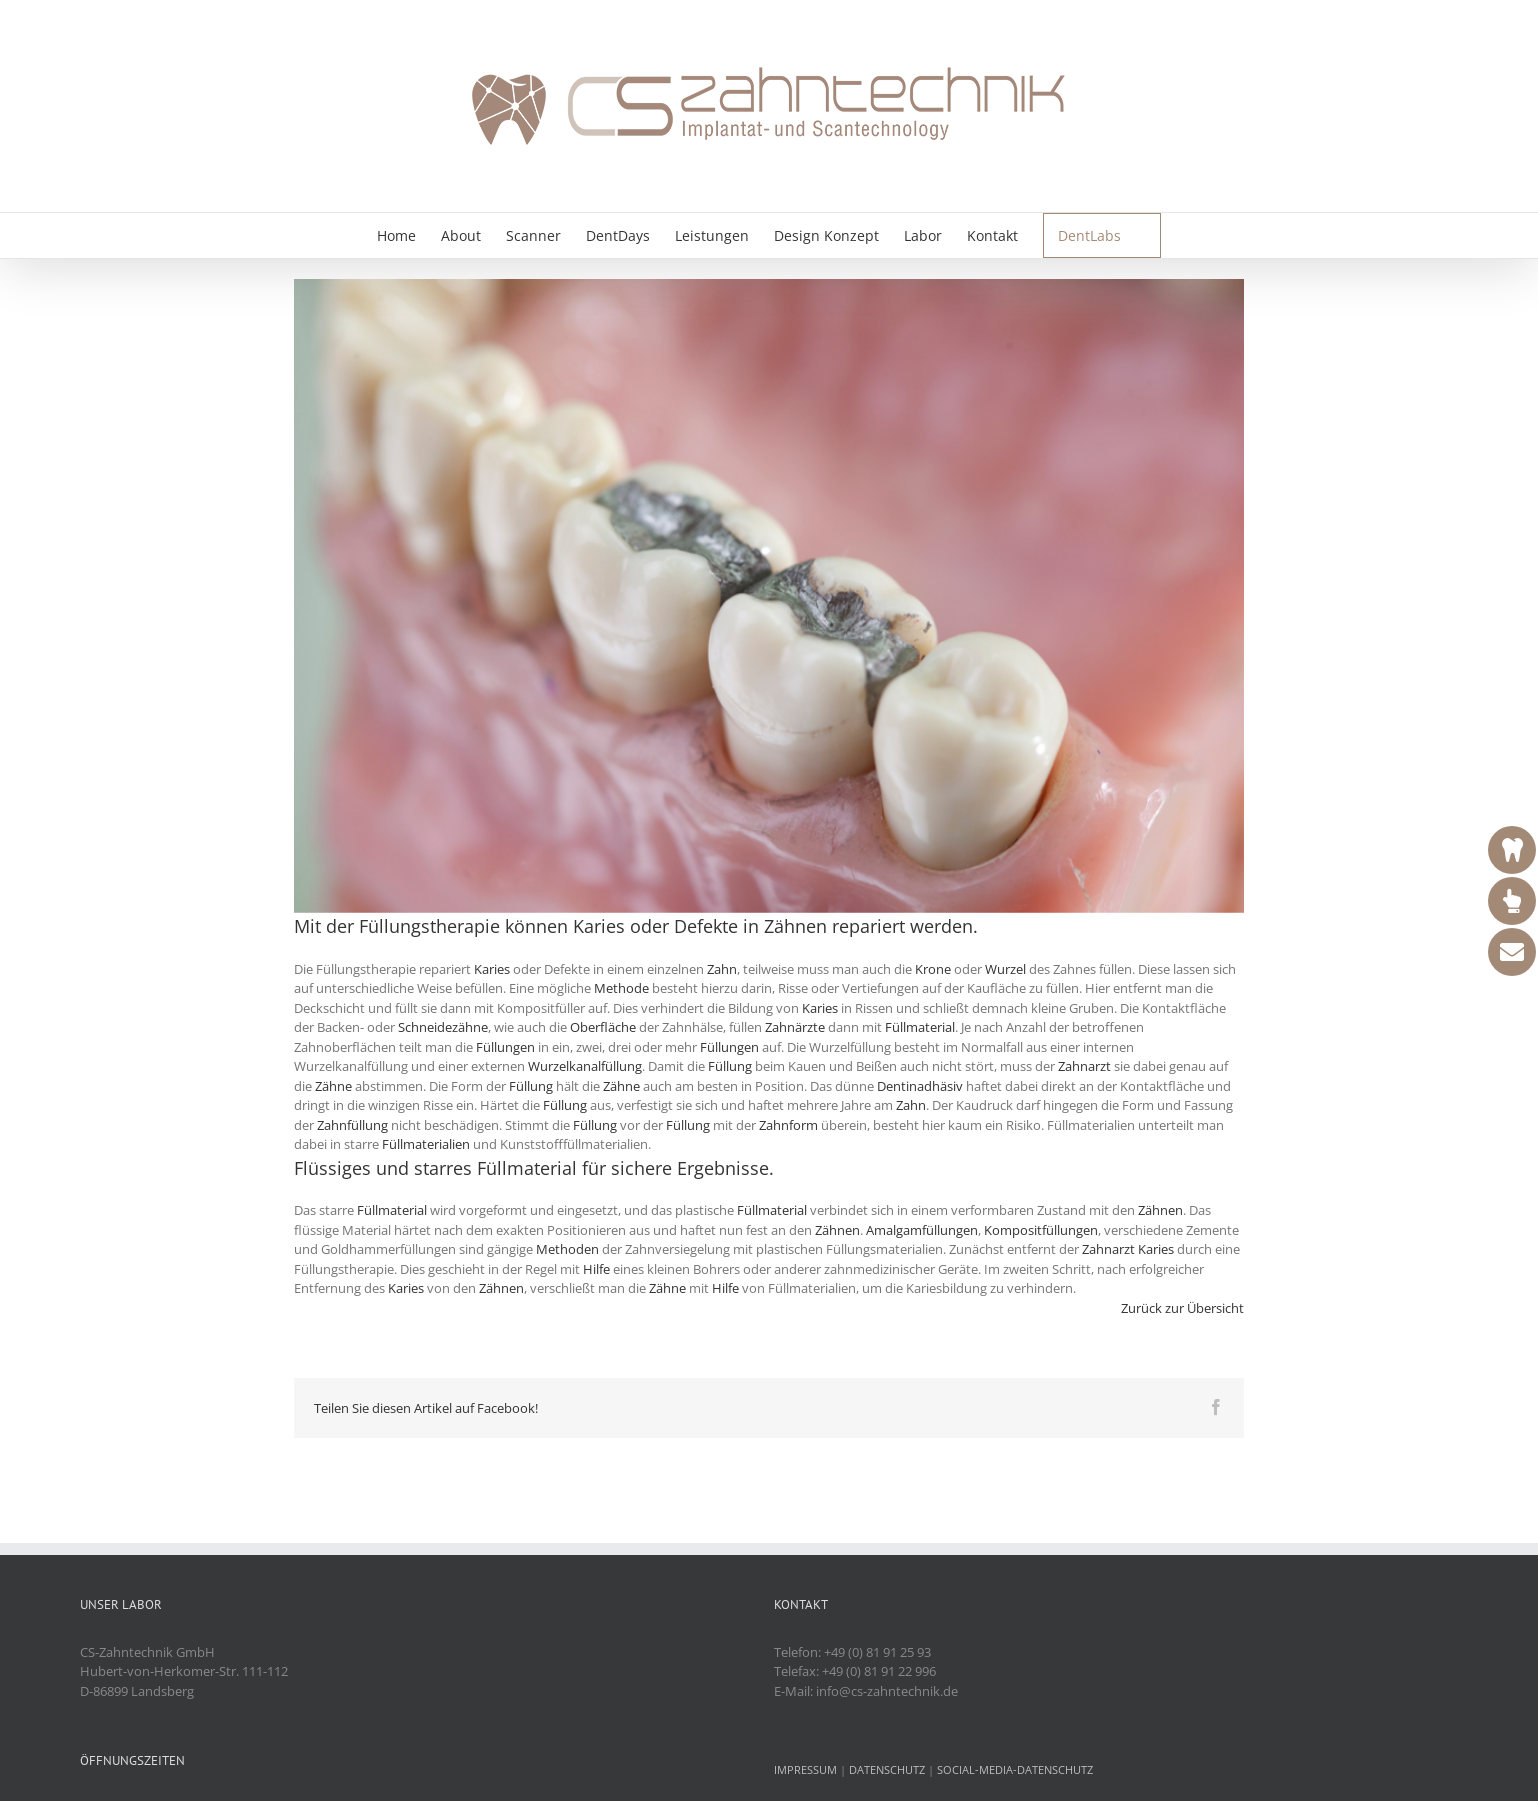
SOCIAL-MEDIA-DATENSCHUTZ (1015, 1769)
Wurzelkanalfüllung (585, 1066)
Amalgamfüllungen (922, 1230)
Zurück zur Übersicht (1182, 1308)
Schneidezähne (443, 1027)
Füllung (730, 1066)
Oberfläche (603, 1027)
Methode (621, 988)
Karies (599, 926)
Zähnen (795, 926)
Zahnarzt (1084, 1066)
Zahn (722, 969)
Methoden (567, 1249)
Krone (933, 969)
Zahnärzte (795, 1027)
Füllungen (505, 1047)
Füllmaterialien (426, 1144)
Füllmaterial (920, 1027)
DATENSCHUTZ (887, 1769)
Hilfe (596, 1269)
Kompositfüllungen (1041, 1230)
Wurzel (1005, 969)
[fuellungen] (769, 596)
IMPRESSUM (805, 1769)
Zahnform (788, 1125)
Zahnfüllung (352, 1125)
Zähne (333, 1086)
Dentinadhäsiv (920, 1086)
